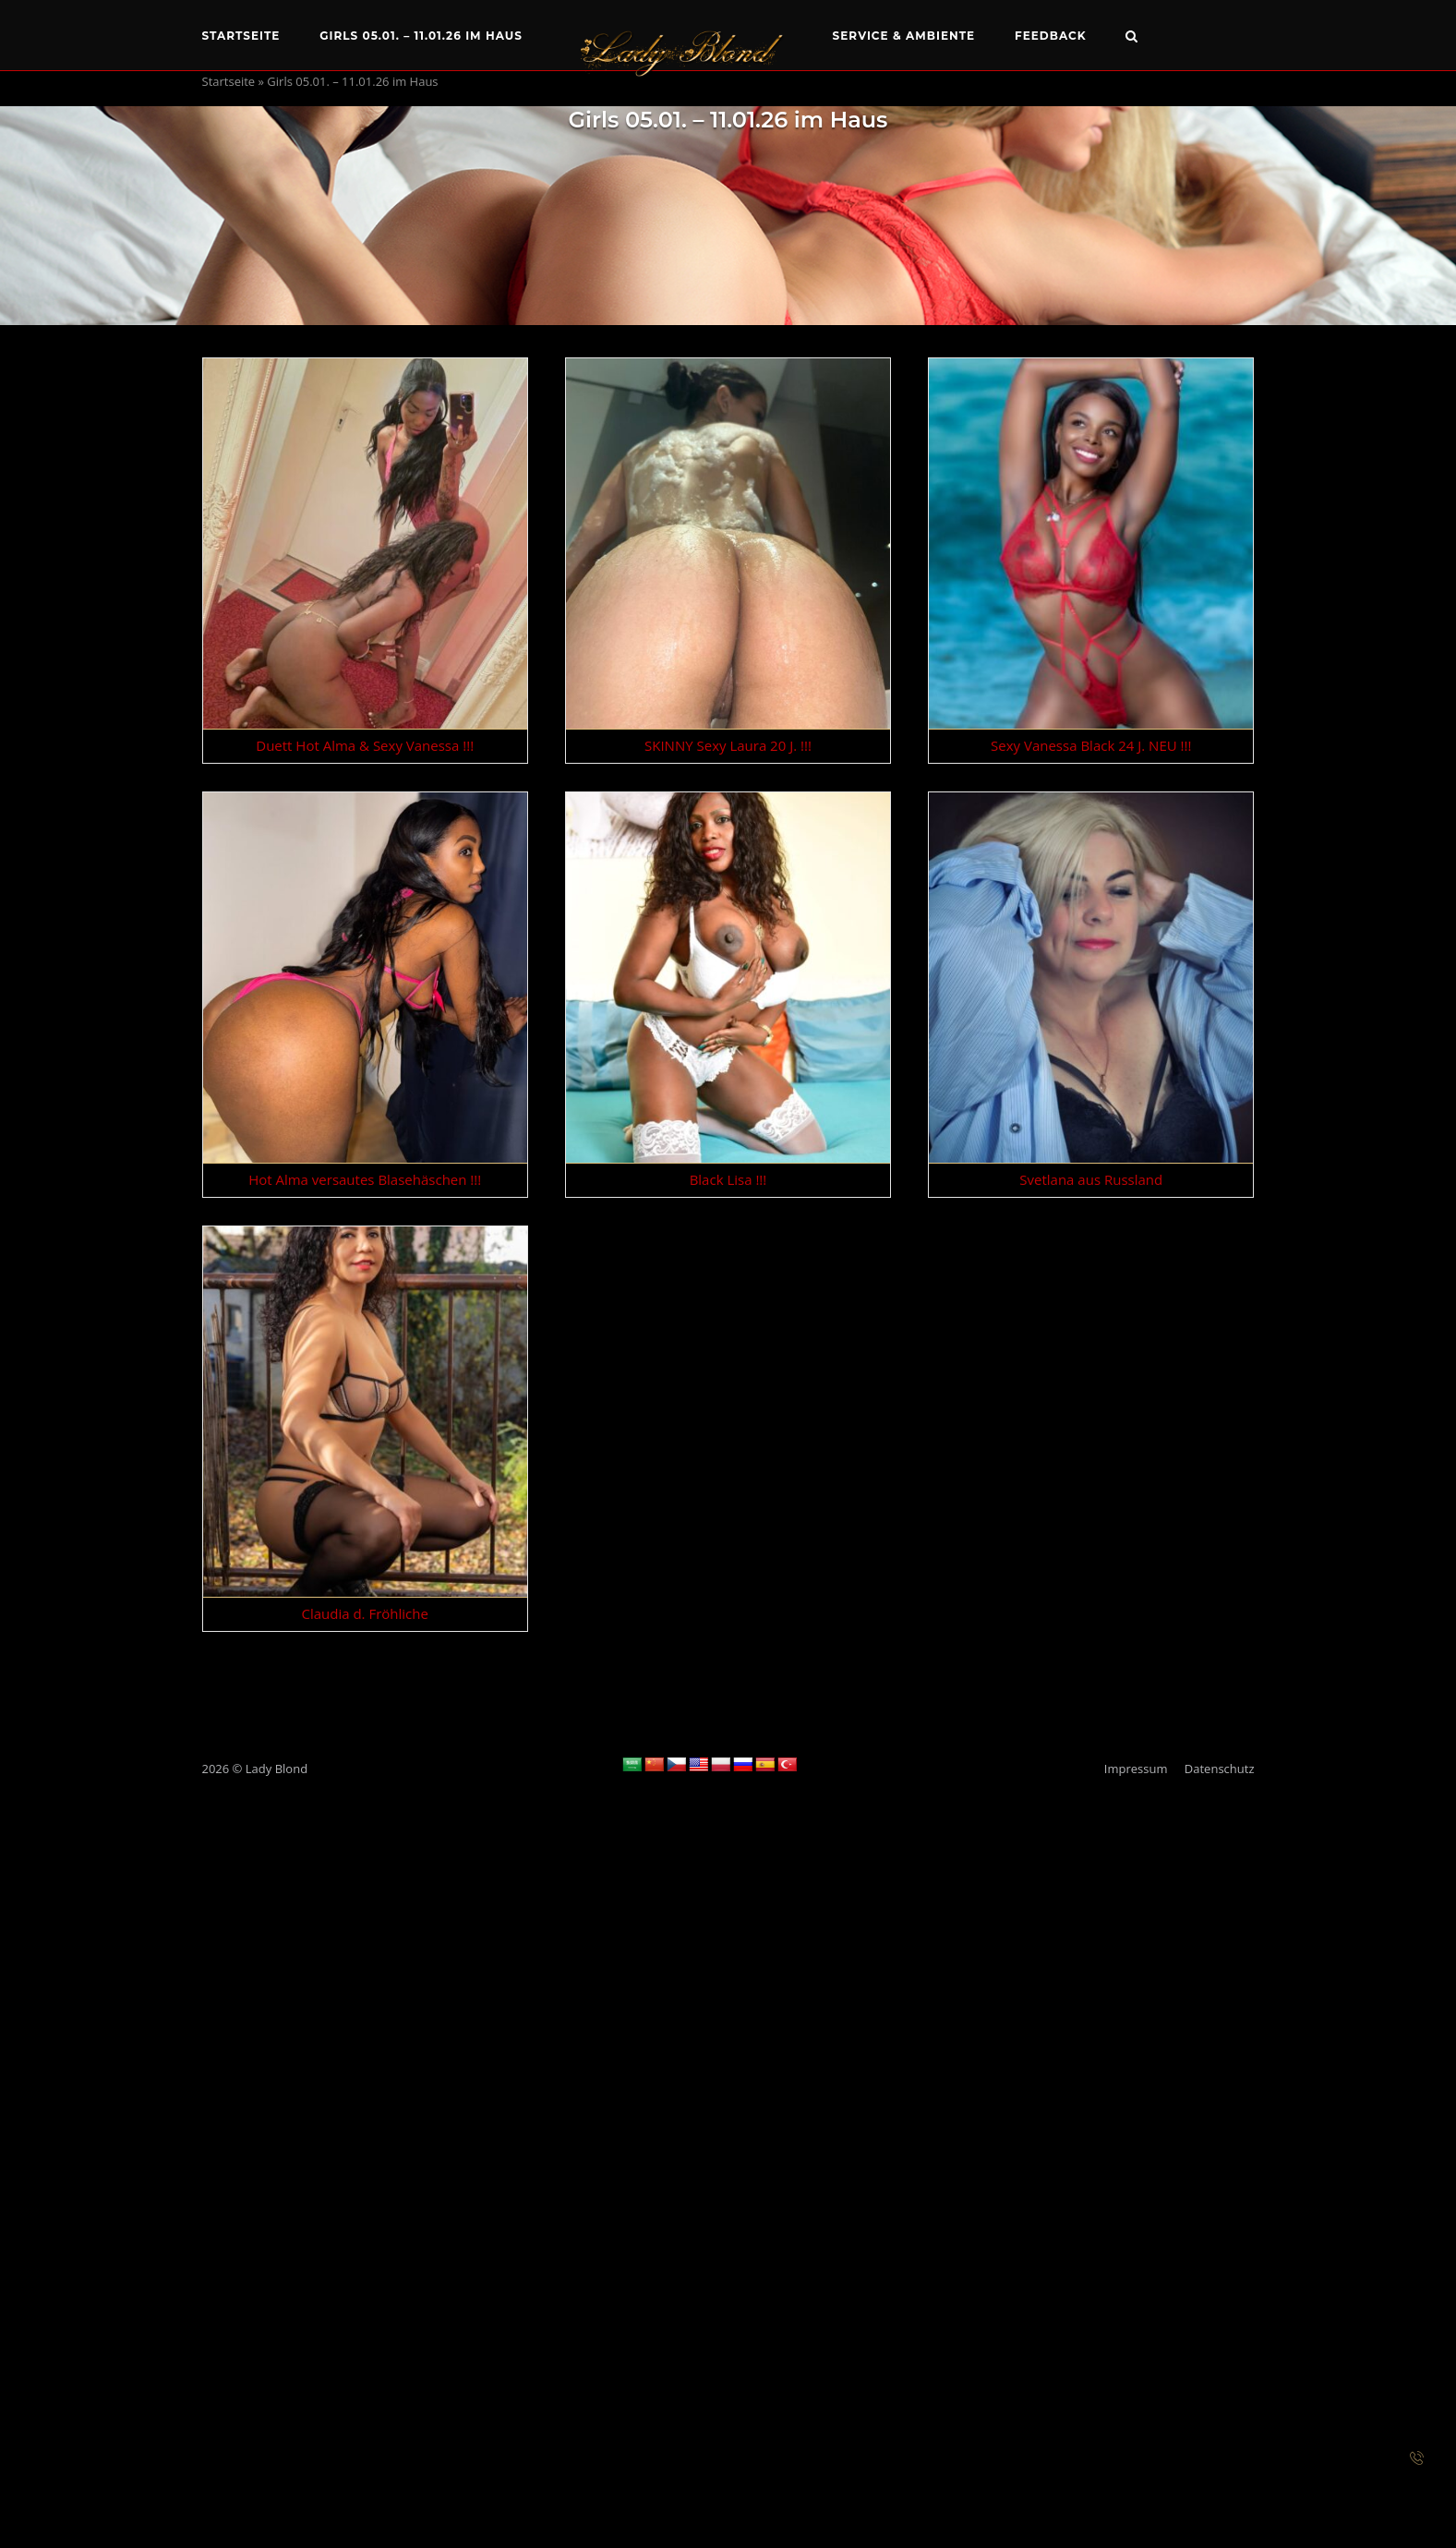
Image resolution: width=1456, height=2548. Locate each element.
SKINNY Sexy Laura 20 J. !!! (728, 745)
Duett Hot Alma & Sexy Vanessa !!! (365, 745)
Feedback (1051, 35)
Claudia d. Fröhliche (364, 1613)
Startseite (241, 35)
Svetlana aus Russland (1090, 1179)
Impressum (1136, 1768)
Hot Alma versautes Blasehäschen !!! (364, 1179)
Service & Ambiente (904, 35)
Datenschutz (1220, 1768)
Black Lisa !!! (728, 1179)
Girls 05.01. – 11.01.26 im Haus (420, 35)
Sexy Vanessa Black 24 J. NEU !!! (1091, 745)
